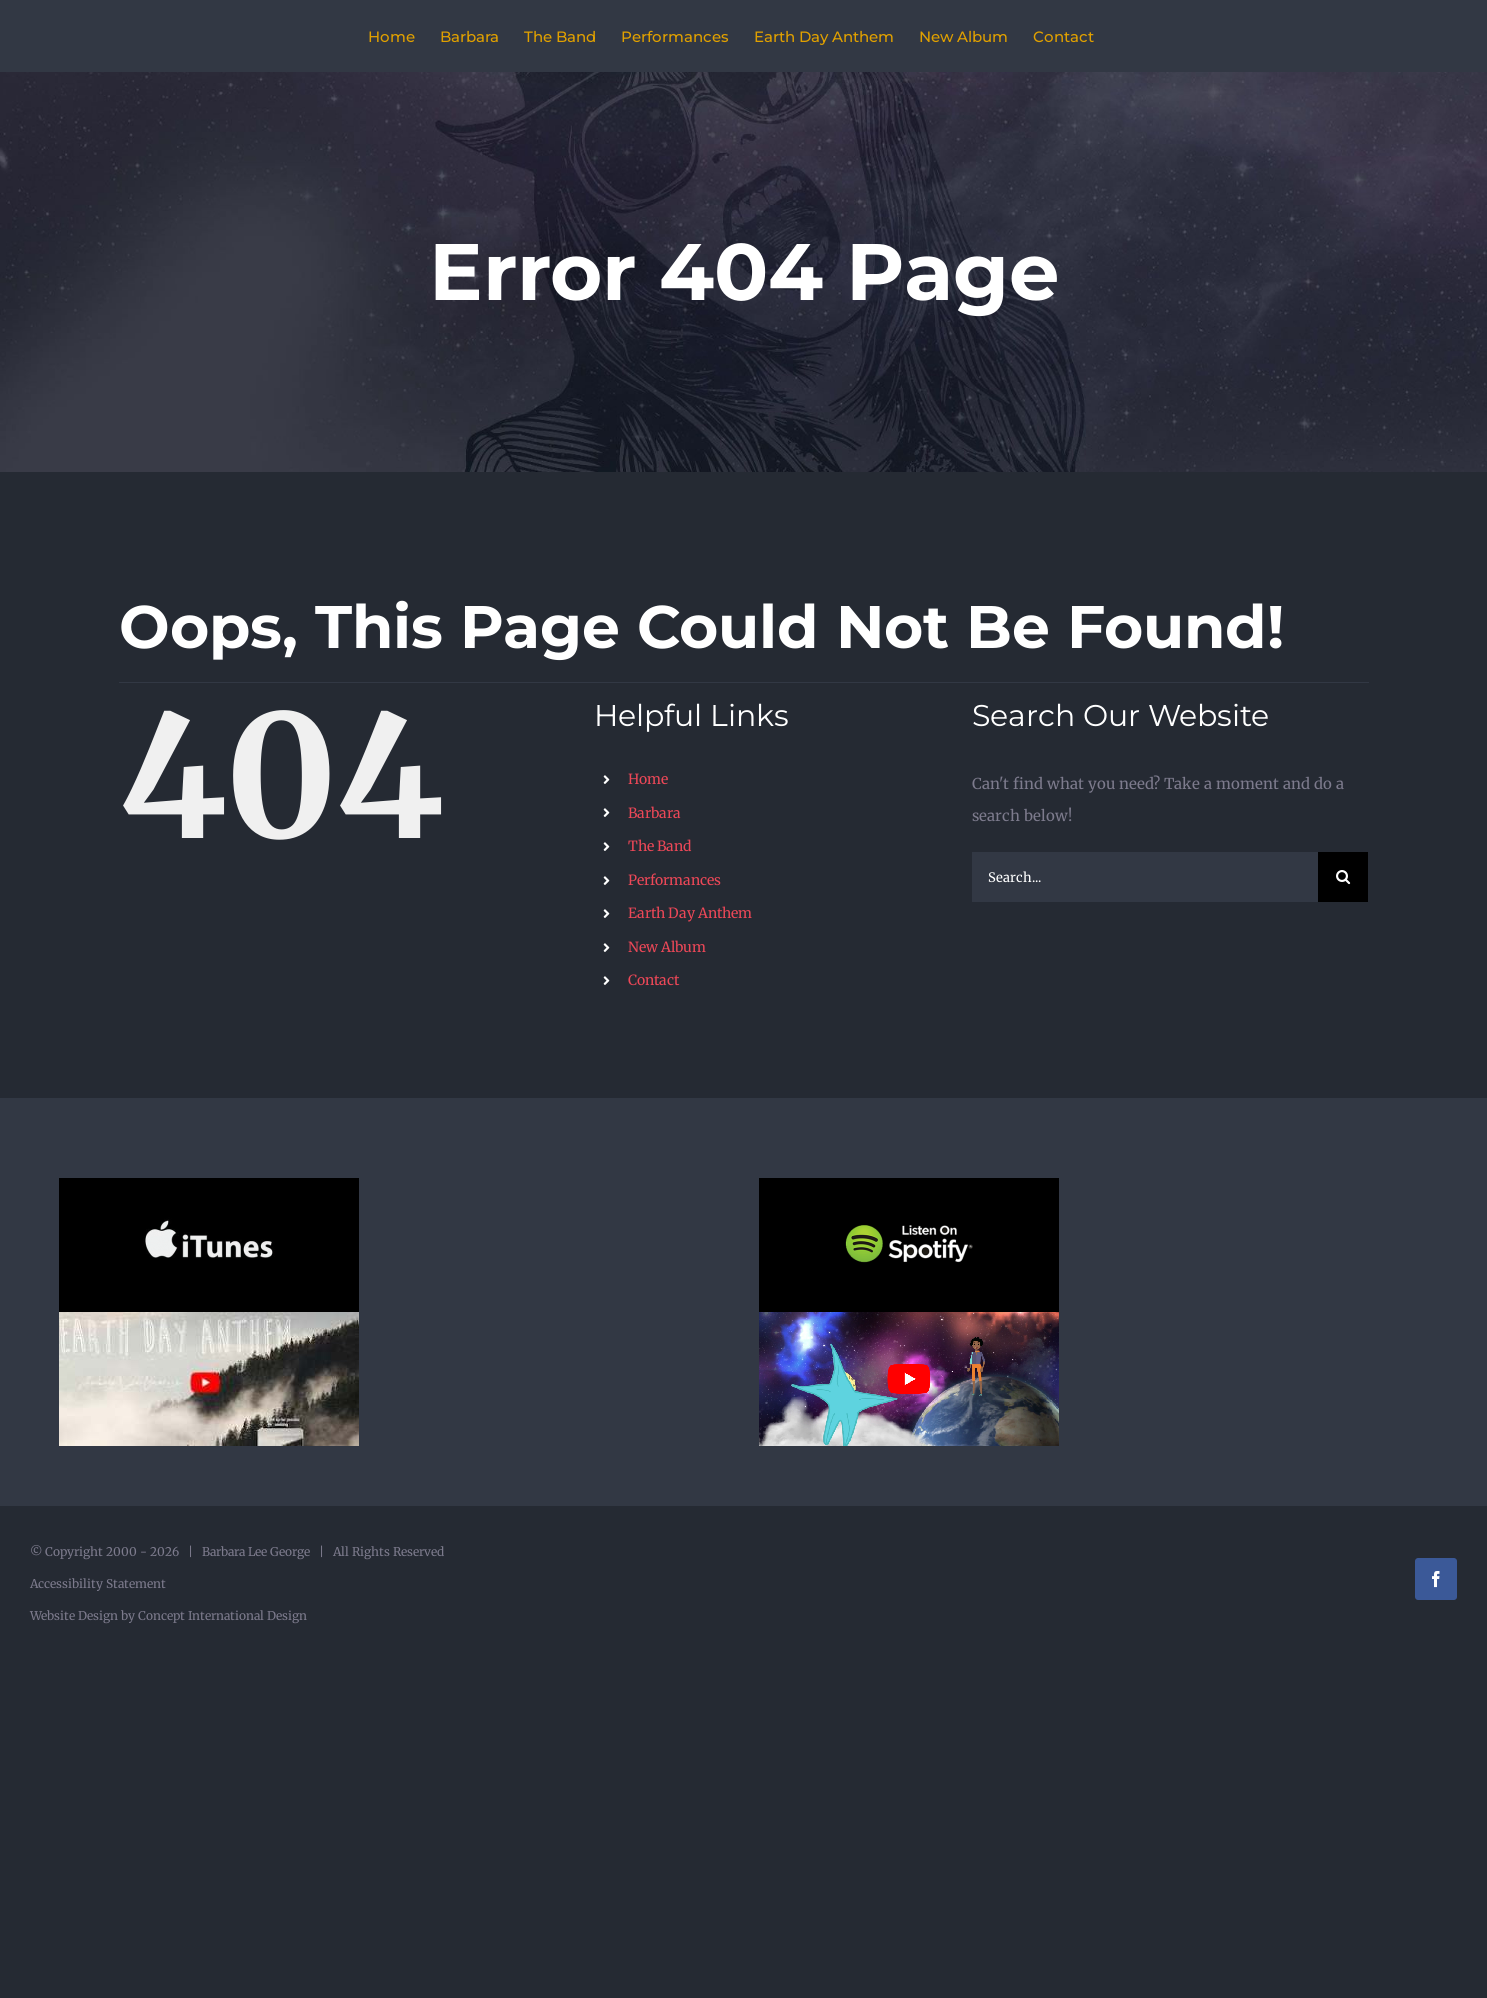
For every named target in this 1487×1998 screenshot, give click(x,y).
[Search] (1343, 877)
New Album (667, 947)
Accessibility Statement (98, 1583)
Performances (674, 880)
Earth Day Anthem (690, 913)
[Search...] (1145, 877)
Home (648, 779)
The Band (659, 846)
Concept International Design (221, 1615)
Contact (653, 980)
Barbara (654, 813)
